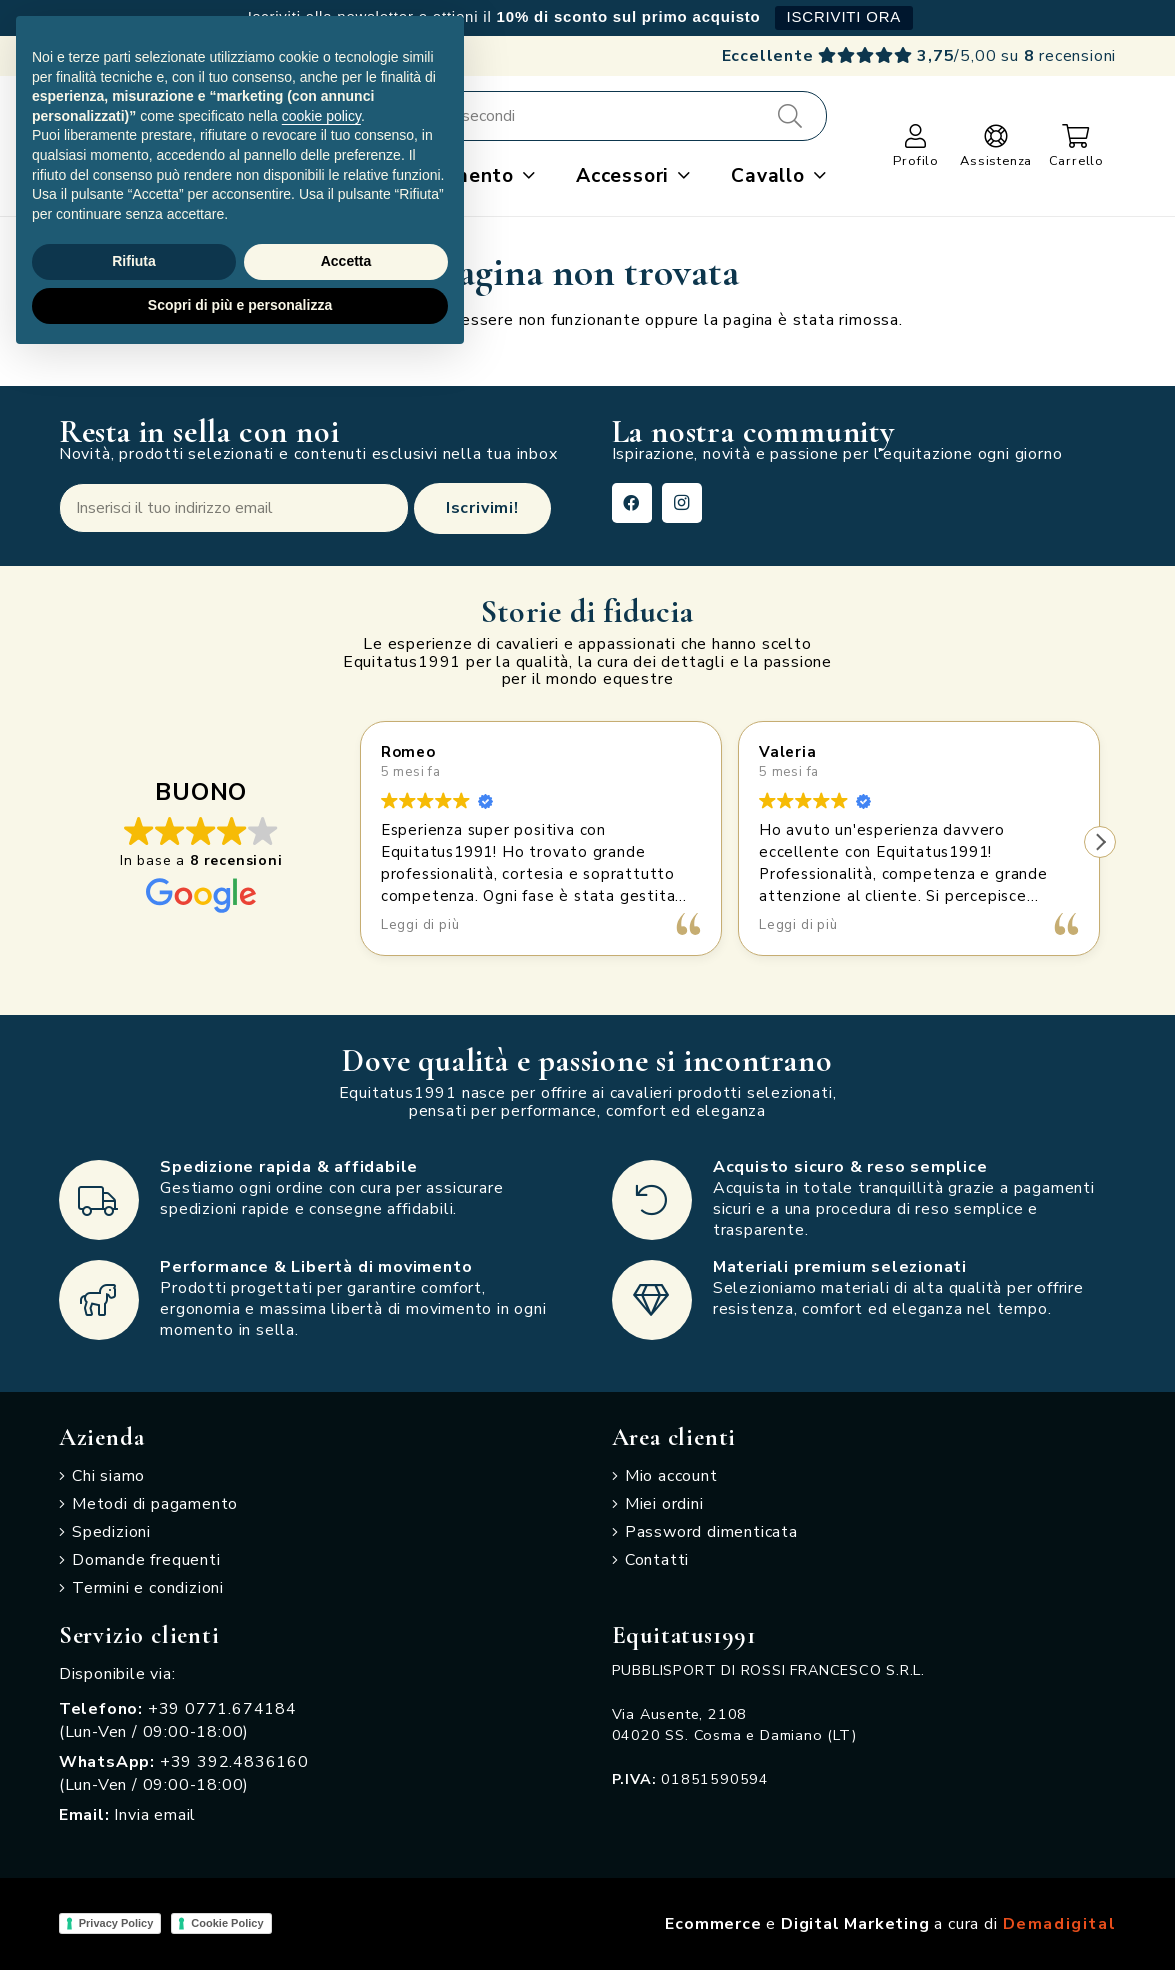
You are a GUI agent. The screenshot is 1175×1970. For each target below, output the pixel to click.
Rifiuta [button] (134, 261)
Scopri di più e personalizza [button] (240, 305)
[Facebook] (632, 503)
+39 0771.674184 (222, 1709)
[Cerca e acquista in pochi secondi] (549, 116)
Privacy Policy (116, 1923)
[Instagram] (682, 503)
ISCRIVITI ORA (844, 16)
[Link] (916, 136)
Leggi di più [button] (420, 925)
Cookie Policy (227, 1923)
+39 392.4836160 (234, 1762)
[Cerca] (790, 116)
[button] (525, 176)
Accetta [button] (346, 261)
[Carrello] (1076, 136)
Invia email (155, 1815)
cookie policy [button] (321, 116)
